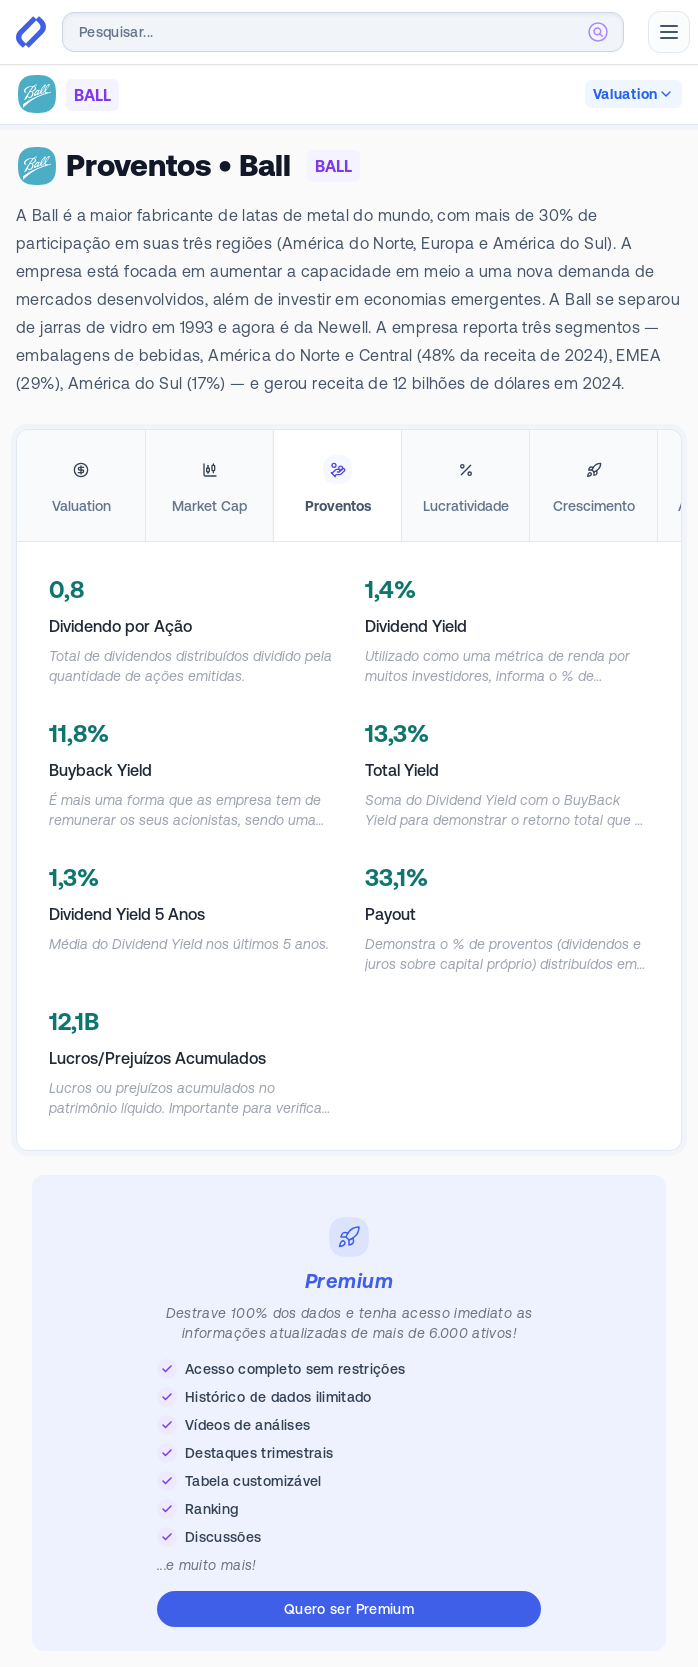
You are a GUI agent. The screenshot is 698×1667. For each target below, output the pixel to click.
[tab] (81, 486)
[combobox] (343, 32)
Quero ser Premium (349, 1609)
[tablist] (349, 486)
